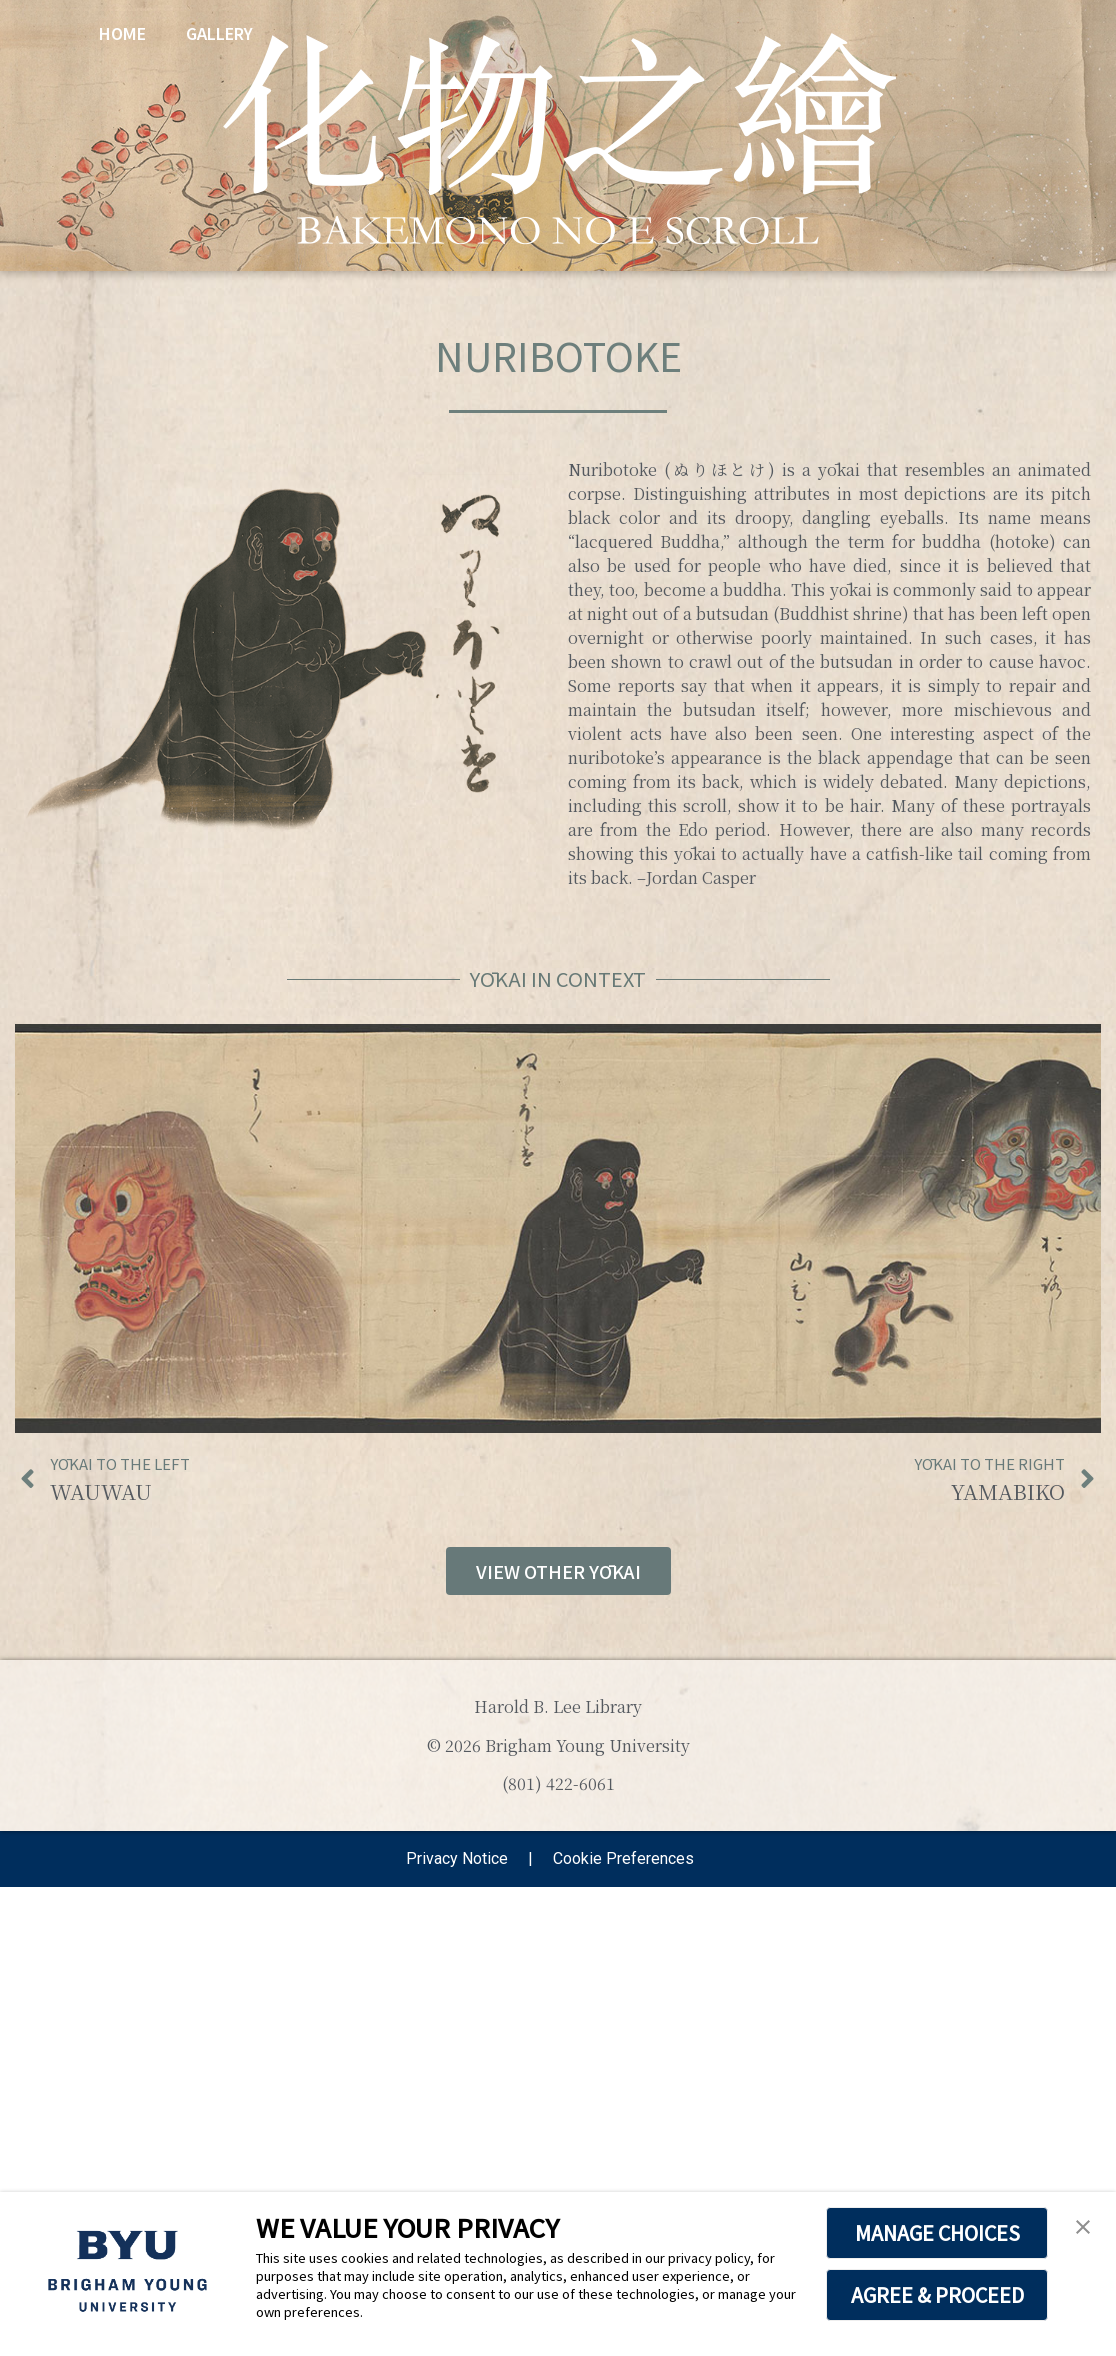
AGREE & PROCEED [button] (937, 2295)
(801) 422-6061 (558, 1783)
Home (122, 33)
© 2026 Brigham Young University (558, 1745)
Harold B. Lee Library (558, 1706)
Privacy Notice (457, 1858)
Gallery (219, 33)
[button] (1083, 2228)
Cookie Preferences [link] (623, 1858)
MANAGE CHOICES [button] (937, 2233)
